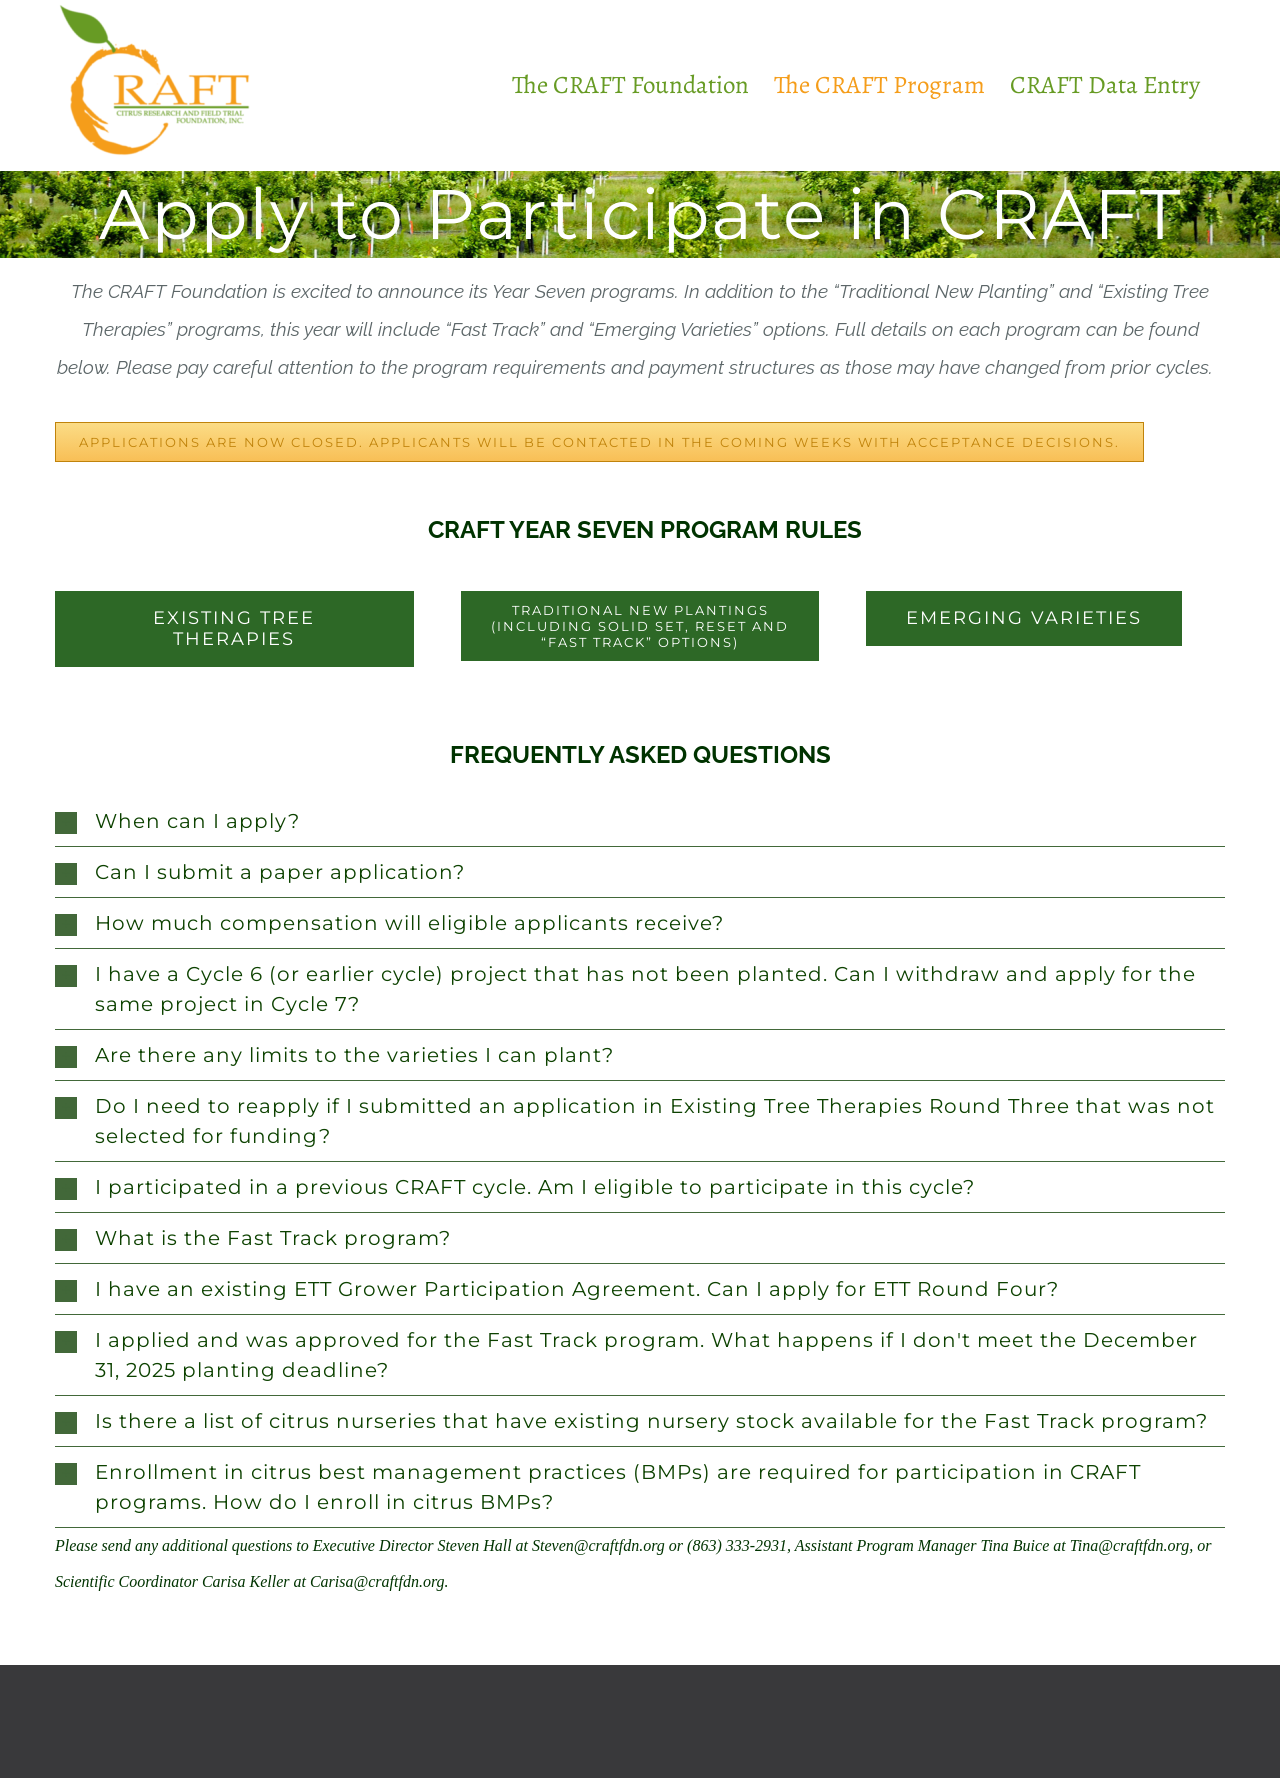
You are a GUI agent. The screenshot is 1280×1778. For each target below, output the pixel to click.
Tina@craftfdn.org (1129, 1545)
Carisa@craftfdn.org (377, 1581)
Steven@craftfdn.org (598, 1545)
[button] (640, 821)
